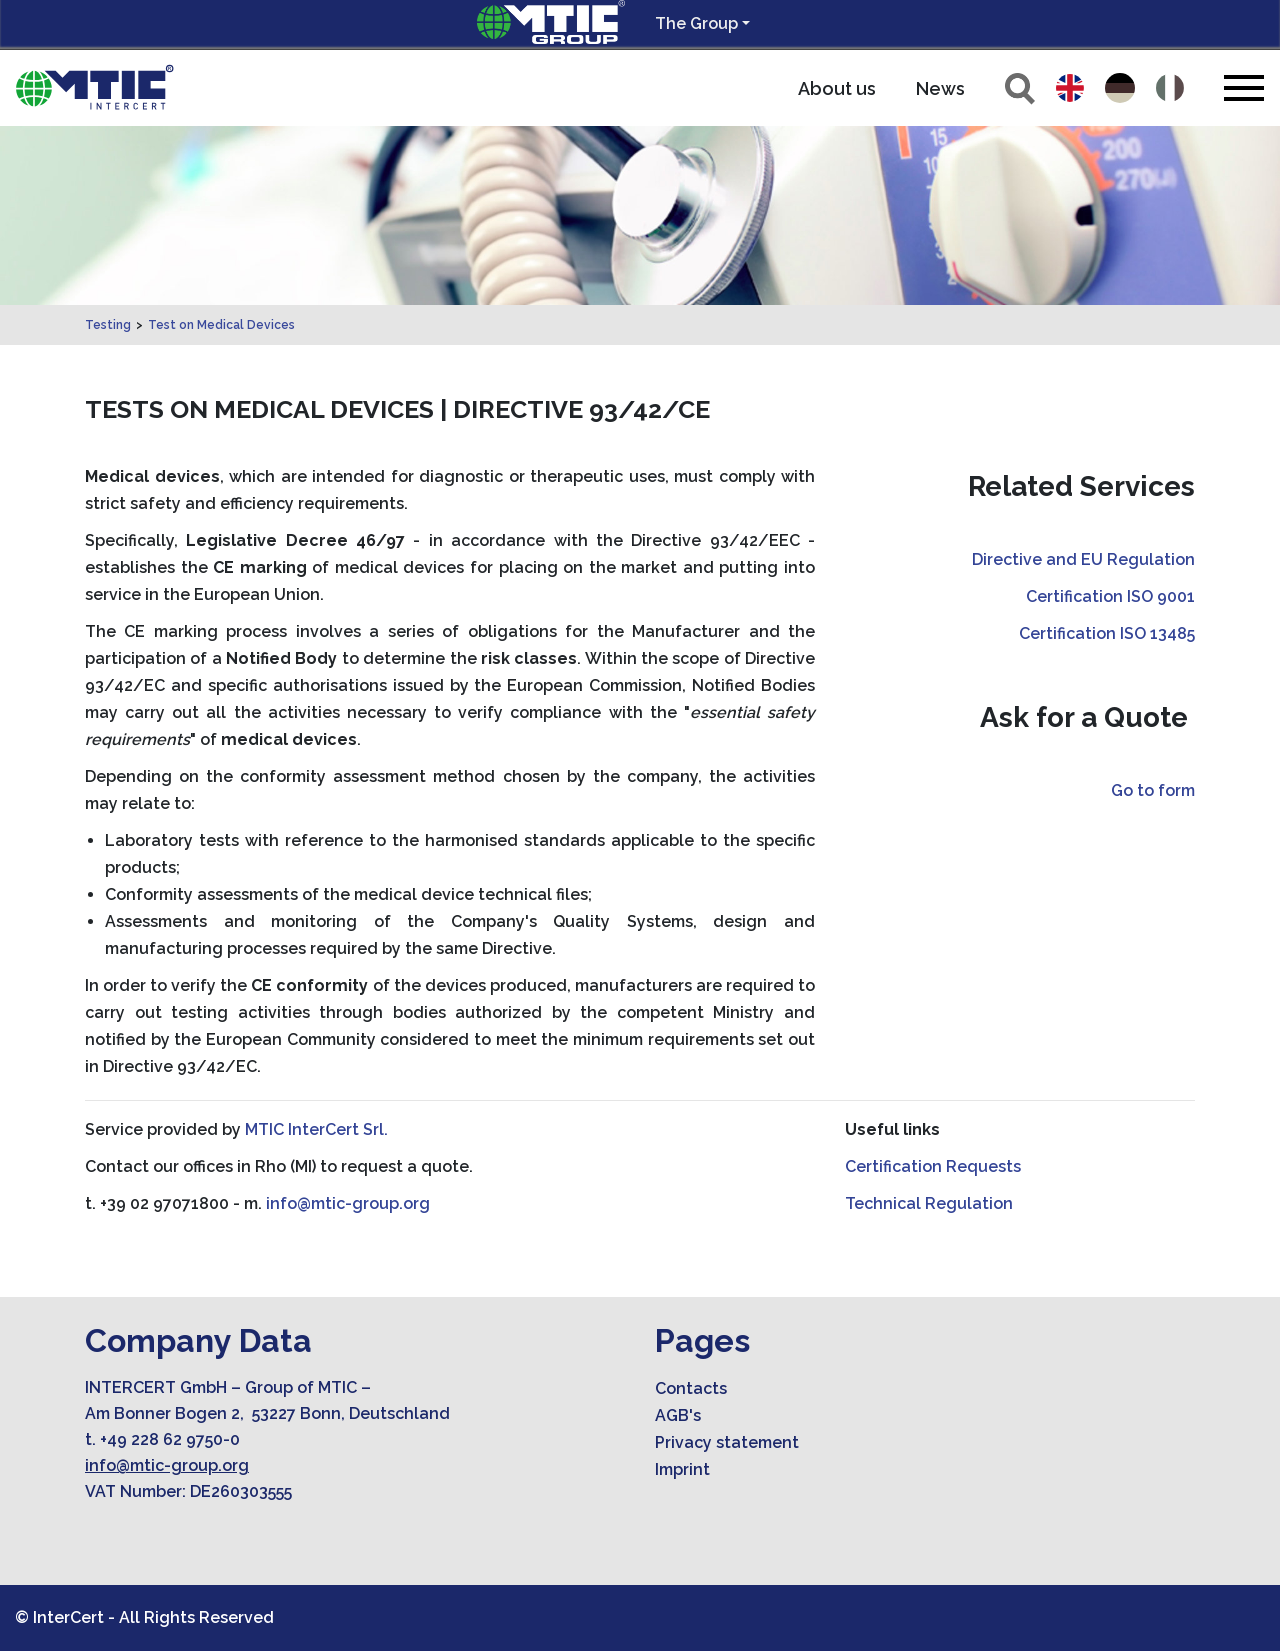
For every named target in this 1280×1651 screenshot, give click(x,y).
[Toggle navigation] (1244, 87)
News (940, 88)
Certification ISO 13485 (1107, 633)
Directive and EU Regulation (1083, 559)
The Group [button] (696, 23)
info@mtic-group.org (348, 1203)
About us (837, 88)
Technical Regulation (929, 1203)
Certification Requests (933, 1166)
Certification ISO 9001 (1110, 596)
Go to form (1153, 790)
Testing (108, 325)
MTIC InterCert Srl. (316, 1129)
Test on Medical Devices (221, 325)
